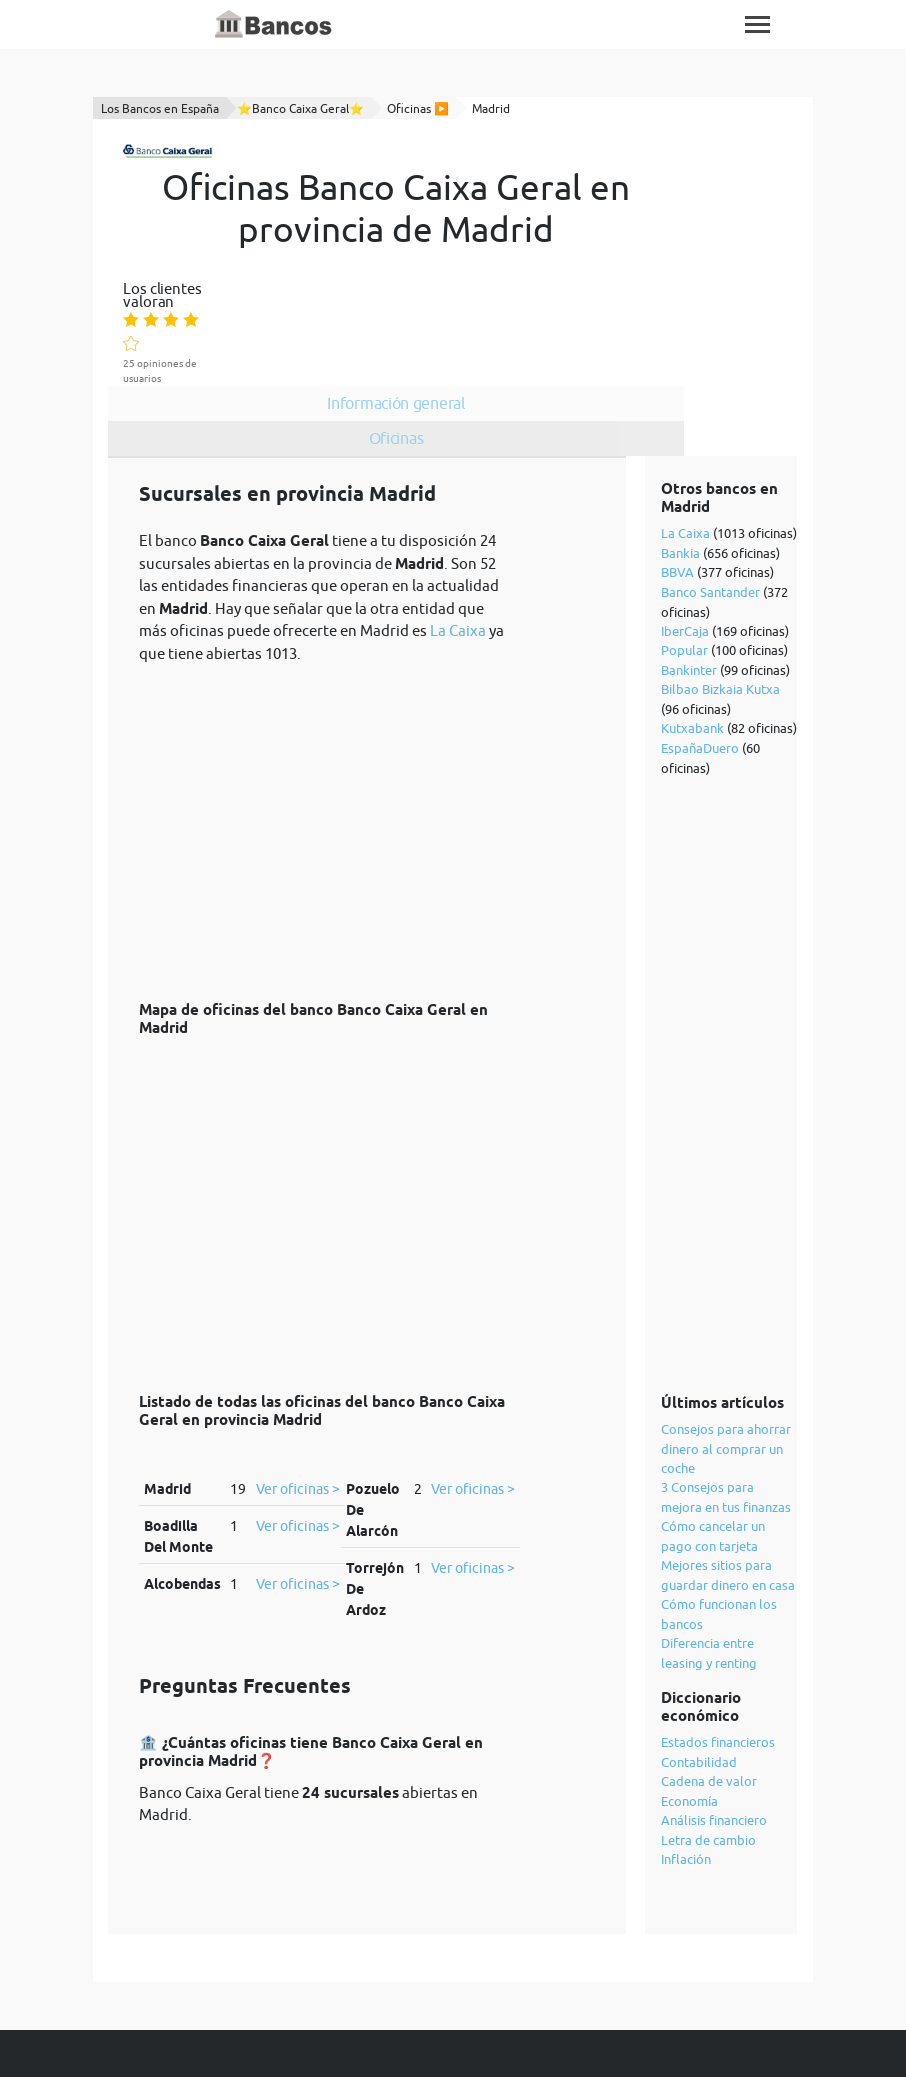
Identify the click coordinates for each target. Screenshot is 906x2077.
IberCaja (686, 530)
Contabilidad (700, 1661)
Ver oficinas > (298, 1388)
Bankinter (690, 569)
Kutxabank (693, 627)
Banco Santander (711, 491)
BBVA (678, 471)
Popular (685, 549)
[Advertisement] (326, 720)
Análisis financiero (715, 1719)
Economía (690, 1700)
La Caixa (458, 529)
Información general (510, 268)
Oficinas (510, 303)
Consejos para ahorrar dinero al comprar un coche (727, 1347)
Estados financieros (719, 1641)
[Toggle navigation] (757, 24)
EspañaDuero (701, 647)
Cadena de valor (710, 1680)
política (569, 2019)
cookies (639, 2019)
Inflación (687, 1758)
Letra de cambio (709, 1739)
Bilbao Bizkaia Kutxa (721, 588)
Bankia (681, 452)
